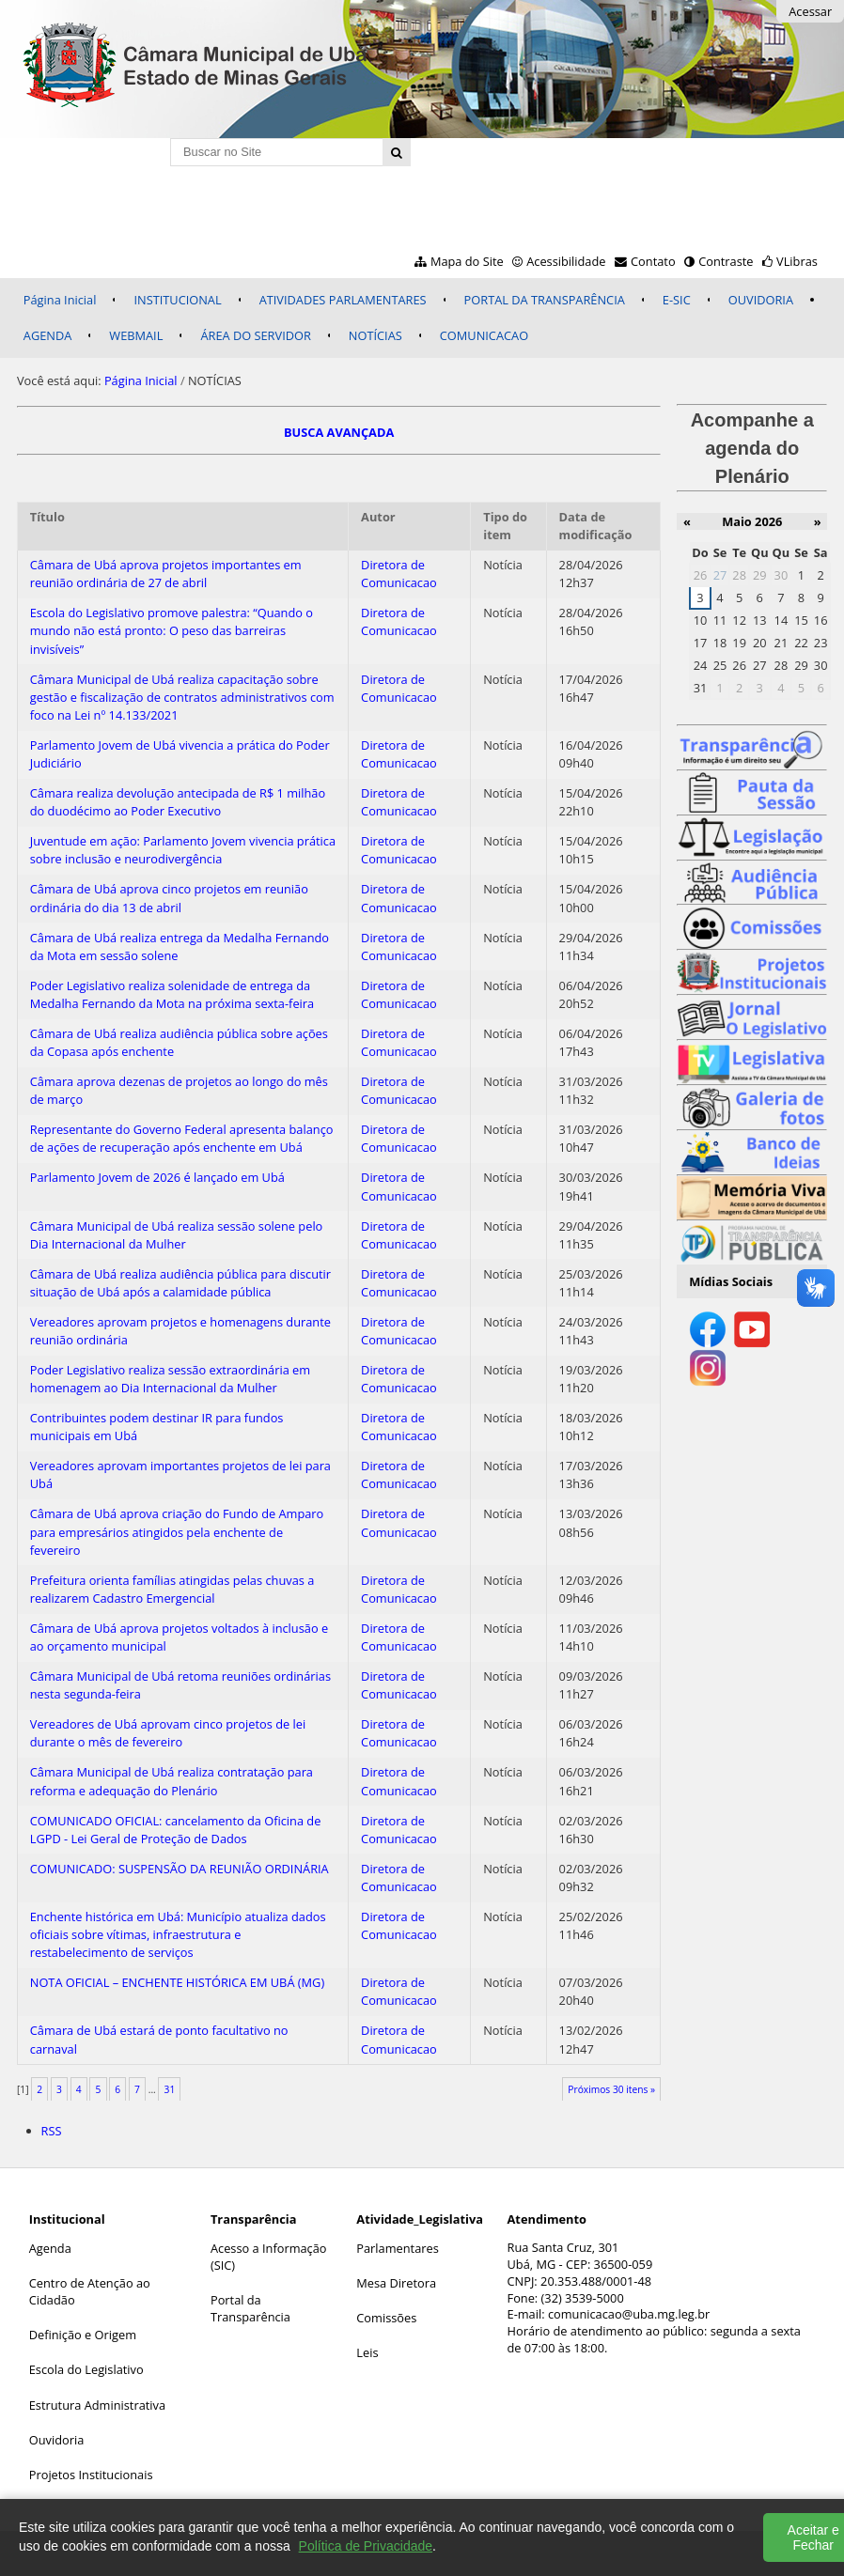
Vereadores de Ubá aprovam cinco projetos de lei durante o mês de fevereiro (167, 1732)
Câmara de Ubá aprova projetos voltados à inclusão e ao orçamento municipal (179, 1637)
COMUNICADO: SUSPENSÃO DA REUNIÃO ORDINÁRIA (179, 1868)
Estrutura (55, 2405)
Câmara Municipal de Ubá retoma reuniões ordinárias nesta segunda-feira (180, 1685)
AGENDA (47, 335)
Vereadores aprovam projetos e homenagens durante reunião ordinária (180, 1330)
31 (170, 2089)
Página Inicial (60, 299)
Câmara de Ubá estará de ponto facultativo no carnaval (159, 2039)
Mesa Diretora (396, 2282)
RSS (51, 2130)
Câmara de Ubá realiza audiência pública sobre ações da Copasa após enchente (179, 1042)
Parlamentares (397, 2248)
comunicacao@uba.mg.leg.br (629, 2313)
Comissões (386, 2317)
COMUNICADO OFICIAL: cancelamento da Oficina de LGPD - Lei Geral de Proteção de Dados (175, 1829)
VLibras (797, 261)
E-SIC (677, 299)
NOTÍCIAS (375, 335)
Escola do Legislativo (86, 2369)
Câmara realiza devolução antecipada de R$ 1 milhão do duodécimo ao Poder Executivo (177, 801)
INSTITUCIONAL (177, 299)
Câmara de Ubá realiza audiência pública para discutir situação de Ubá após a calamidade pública (180, 1282)
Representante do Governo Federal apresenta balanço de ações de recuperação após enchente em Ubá (182, 1138)
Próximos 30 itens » (611, 2089)
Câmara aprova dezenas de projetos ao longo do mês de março (179, 1090)
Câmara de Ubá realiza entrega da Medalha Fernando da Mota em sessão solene (179, 946)
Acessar (810, 11)
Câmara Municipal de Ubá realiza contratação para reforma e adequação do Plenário (171, 1780)
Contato (653, 261)
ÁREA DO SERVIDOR (255, 335)
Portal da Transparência (250, 2308)
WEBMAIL (136, 335)
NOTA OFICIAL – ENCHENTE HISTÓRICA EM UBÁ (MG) (177, 1982)
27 (720, 574)
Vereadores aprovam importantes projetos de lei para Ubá (180, 1474)
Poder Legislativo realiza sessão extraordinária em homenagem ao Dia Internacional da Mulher (170, 1378)
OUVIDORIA (760, 299)
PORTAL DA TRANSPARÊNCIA (544, 299)
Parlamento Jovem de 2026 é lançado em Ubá (157, 1177)
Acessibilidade (565, 261)
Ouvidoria (57, 2439)
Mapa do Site (467, 261)
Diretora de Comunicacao (399, 573)
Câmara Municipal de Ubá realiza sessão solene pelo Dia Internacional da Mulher (176, 1235)
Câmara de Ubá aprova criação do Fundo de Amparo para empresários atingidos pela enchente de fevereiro (177, 1531)
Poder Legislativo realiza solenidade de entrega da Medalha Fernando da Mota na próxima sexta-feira (172, 994)
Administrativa (125, 2405)
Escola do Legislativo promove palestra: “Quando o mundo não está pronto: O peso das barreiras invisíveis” (171, 630)
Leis (367, 2352)
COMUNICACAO (484, 335)
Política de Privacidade (365, 2545)
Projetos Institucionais (91, 2474)
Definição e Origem (82, 2334)
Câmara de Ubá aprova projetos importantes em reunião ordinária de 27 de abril (166, 573)
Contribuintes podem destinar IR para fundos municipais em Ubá (157, 1426)
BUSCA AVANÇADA (339, 432)
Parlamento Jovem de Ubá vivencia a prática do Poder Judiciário (180, 754)
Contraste (725, 261)
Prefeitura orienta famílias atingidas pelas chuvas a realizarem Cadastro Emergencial (172, 1589)
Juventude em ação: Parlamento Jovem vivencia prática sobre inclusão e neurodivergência (183, 849)
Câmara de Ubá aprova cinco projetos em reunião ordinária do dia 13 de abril (169, 897)
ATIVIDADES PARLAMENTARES (343, 299)
